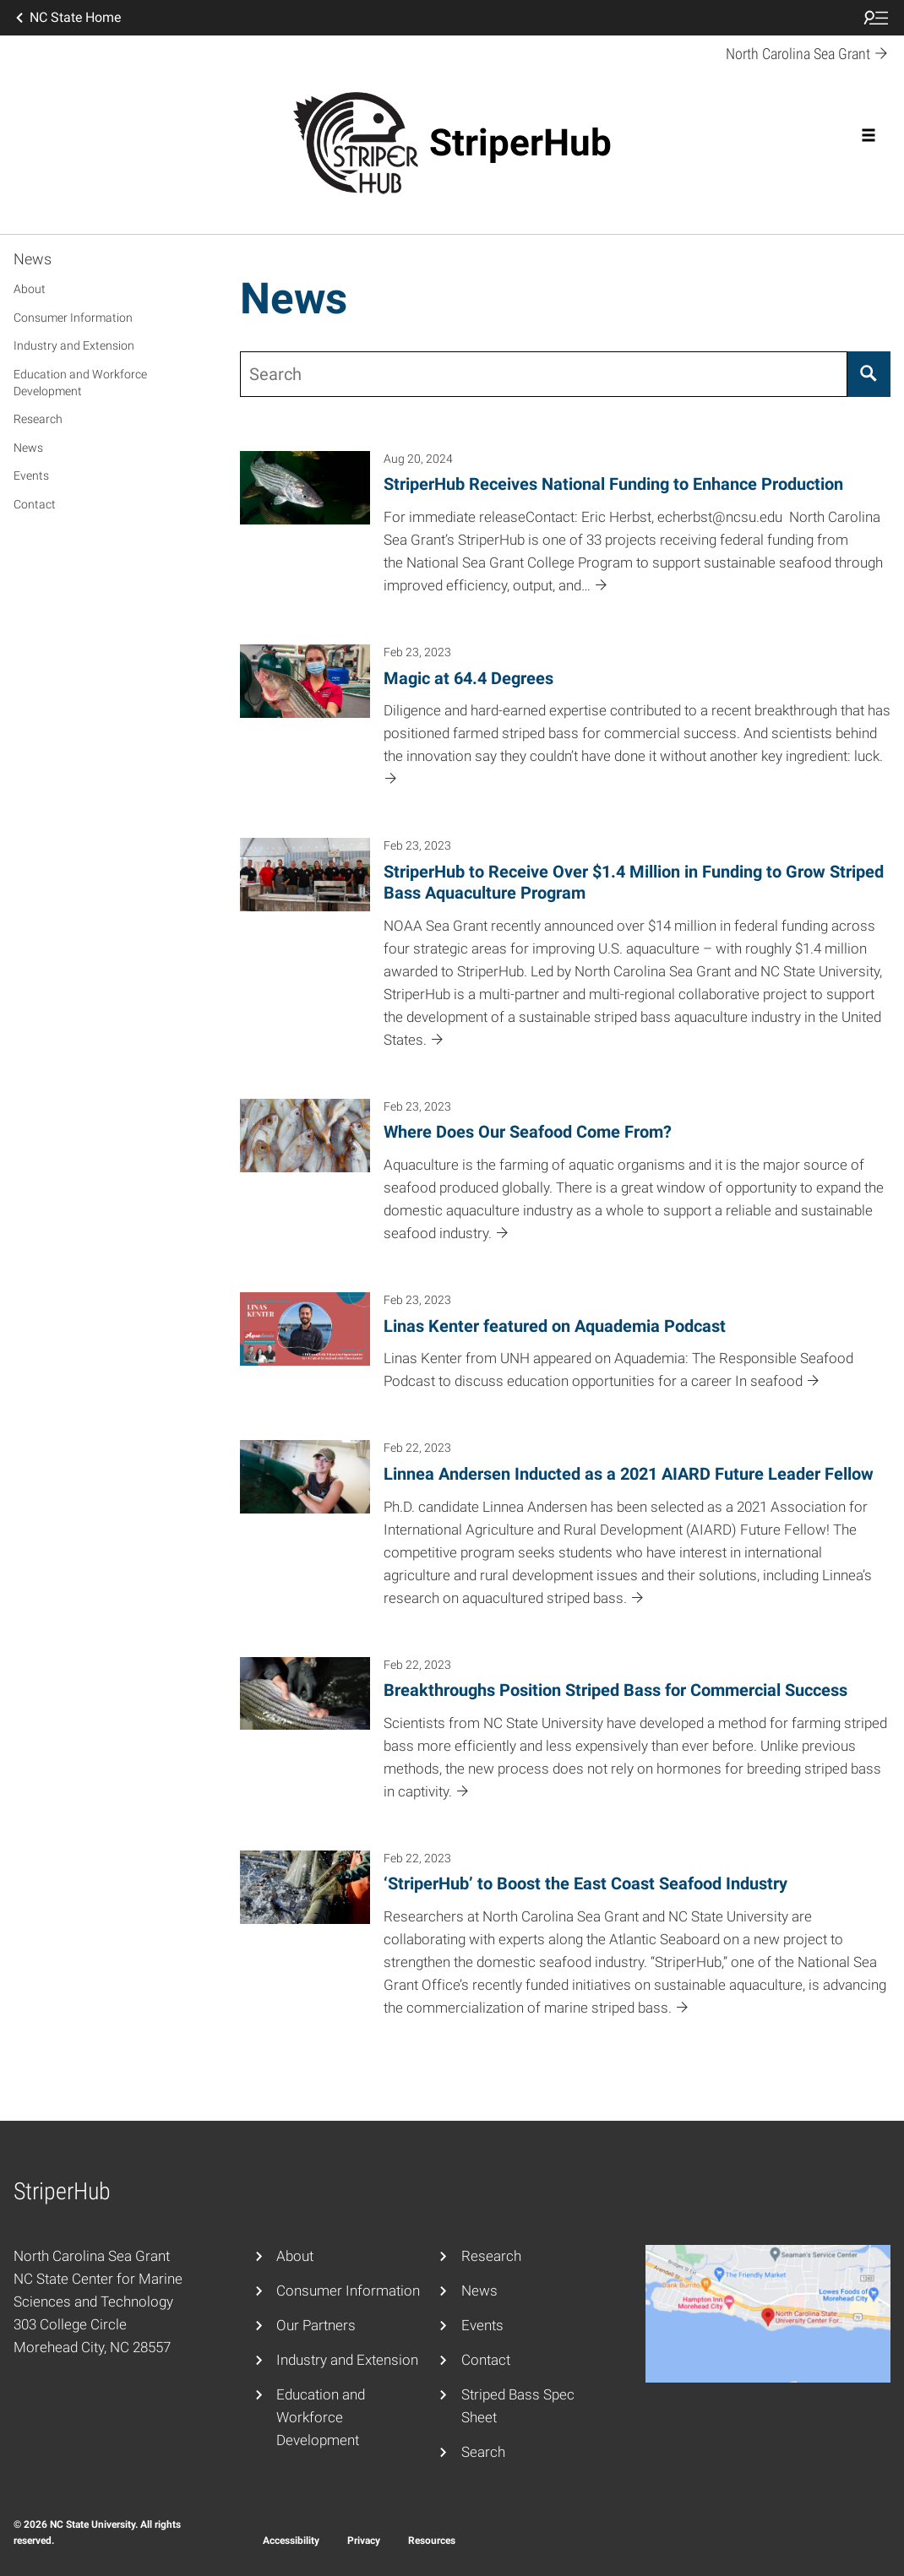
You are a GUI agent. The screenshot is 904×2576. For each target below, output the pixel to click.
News (33, 259)
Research (38, 419)
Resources (431, 2540)
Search (483, 2451)
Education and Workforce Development (80, 382)
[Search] (868, 374)
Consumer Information (73, 317)
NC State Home (67, 17)
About (30, 289)
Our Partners (316, 2325)
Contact (35, 504)
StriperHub (520, 143)
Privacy (363, 2540)
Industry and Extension (74, 345)
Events (31, 475)
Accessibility (291, 2540)
